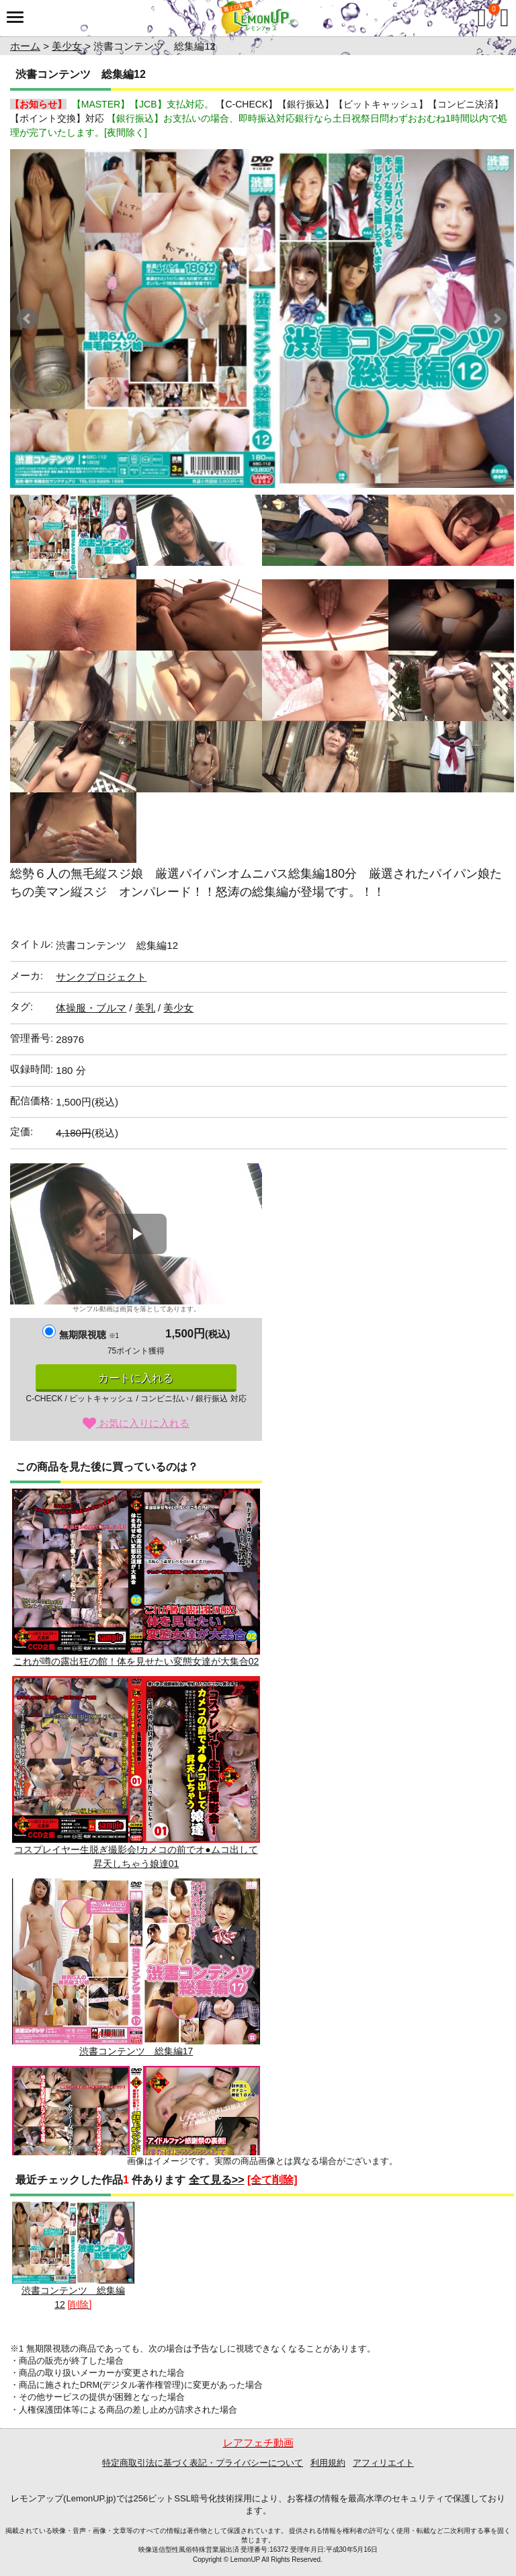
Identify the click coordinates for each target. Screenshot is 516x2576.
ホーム (25, 46)
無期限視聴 (89, 1334)
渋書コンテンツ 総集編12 (73, 2256)
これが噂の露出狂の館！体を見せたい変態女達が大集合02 (136, 1578)
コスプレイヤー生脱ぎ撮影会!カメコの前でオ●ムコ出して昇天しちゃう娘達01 (136, 1772)
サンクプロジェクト (101, 977)
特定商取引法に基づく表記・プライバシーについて (202, 2463)
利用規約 (327, 2463)
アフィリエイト (383, 2463)
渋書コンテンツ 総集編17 (136, 1967)
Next (496, 318)
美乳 (145, 1007)
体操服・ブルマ (91, 1007)
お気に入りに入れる (136, 1423)
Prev (27, 318)
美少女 (67, 46)
